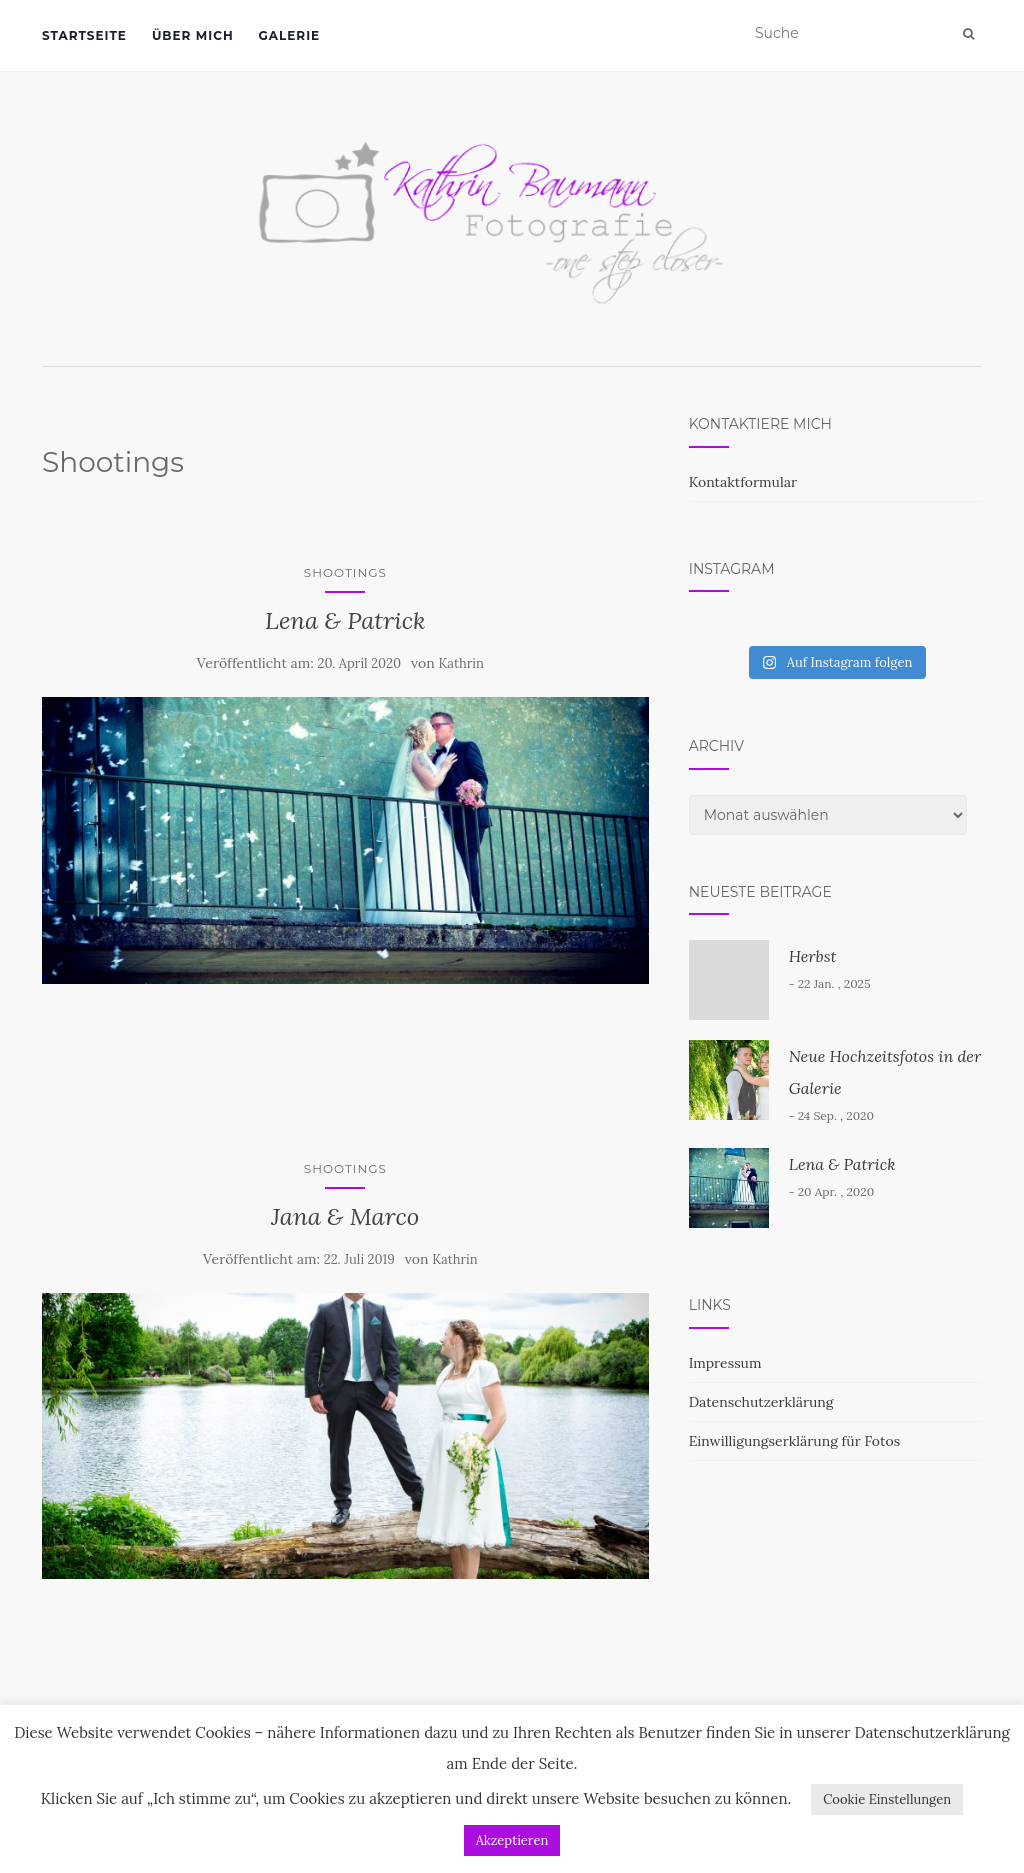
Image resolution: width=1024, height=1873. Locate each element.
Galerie (290, 35)
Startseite (84, 35)
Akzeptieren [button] (512, 1840)
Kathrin (461, 663)
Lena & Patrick (345, 620)
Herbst (813, 956)
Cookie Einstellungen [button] (887, 1799)
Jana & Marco (345, 1216)
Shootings (345, 572)
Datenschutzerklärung (761, 1402)
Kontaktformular (743, 482)
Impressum (725, 1363)
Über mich (193, 35)
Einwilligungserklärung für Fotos (794, 1441)
